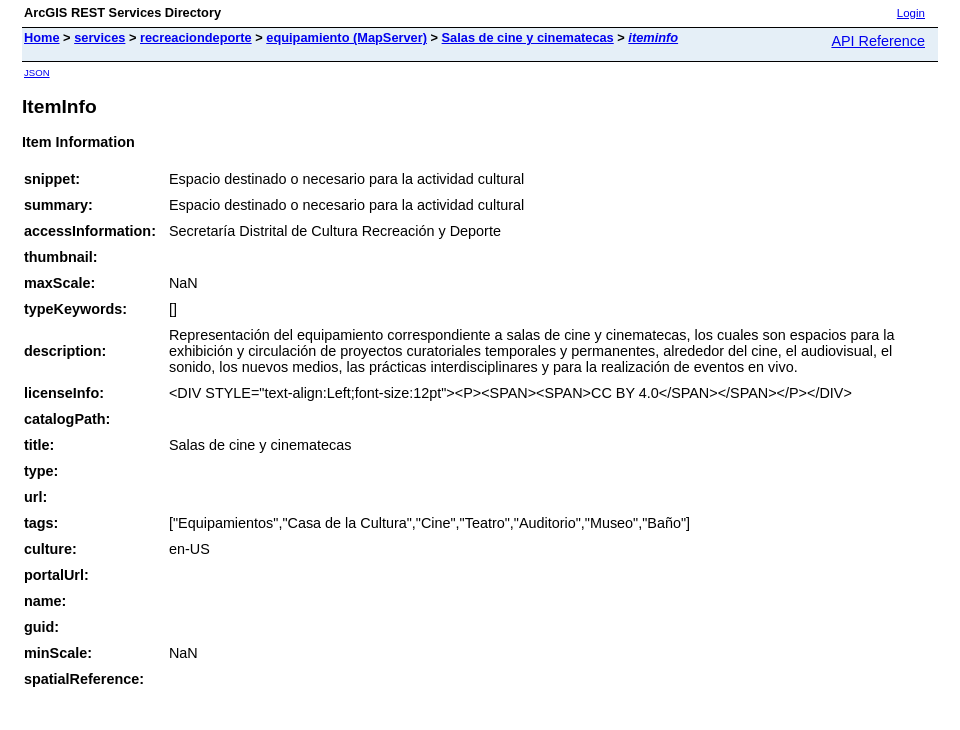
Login (911, 13)
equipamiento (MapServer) (346, 37)
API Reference (878, 41)
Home (42, 37)
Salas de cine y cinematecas (528, 37)
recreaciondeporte (196, 37)
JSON (37, 72)
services (99, 37)
